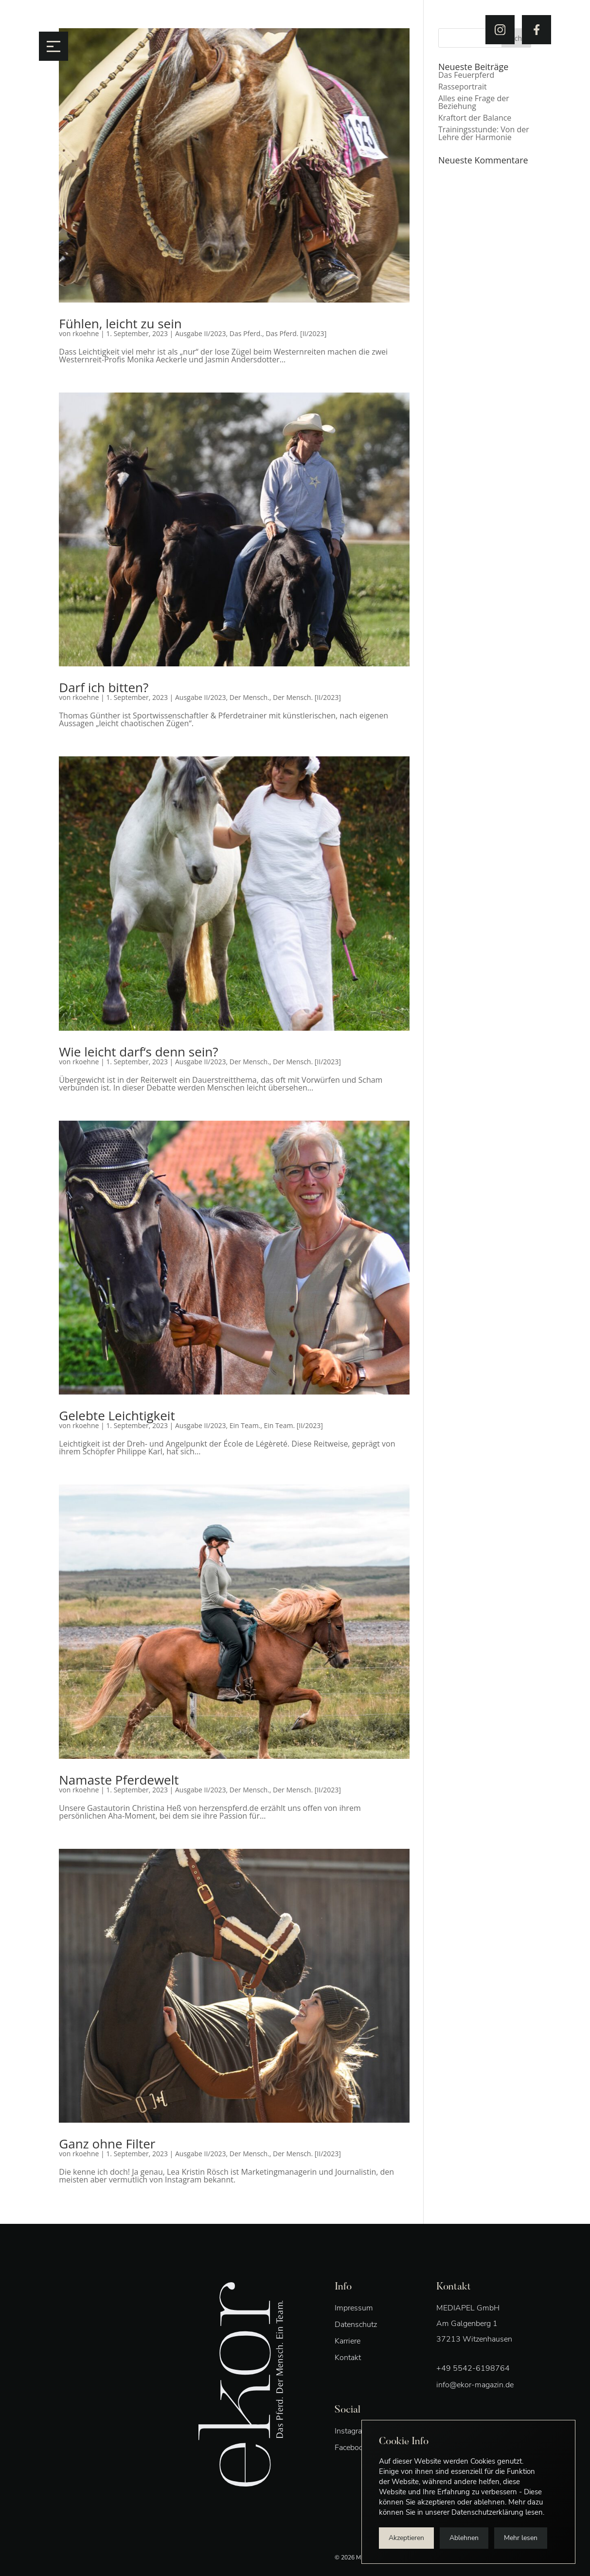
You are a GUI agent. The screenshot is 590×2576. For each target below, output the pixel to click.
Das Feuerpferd (466, 75)
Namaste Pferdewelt (119, 1780)
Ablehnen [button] (464, 2537)
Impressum (354, 2308)
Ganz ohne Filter (107, 2143)
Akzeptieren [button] (406, 2537)
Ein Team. (245, 1425)
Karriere (347, 2341)
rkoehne (85, 333)
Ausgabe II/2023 (200, 333)
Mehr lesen (520, 2537)
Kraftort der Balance (474, 117)
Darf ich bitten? (103, 687)
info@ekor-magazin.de (475, 2385)
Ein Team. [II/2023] (293, 1425)
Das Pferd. (246, 333)
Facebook (351, 2447)
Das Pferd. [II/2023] (296, 333)
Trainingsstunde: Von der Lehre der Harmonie (483, 133)
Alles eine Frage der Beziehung (473, 102)
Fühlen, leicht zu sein (120, 323)
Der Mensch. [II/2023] (307, 697)
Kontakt (348, 2357)
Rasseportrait (462, 86)
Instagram (352, 2431)
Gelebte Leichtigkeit (117, 1415)
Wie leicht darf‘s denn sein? (138, 1051)
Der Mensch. (249, 697)
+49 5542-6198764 (473, 2368)
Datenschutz (356, 2324)
